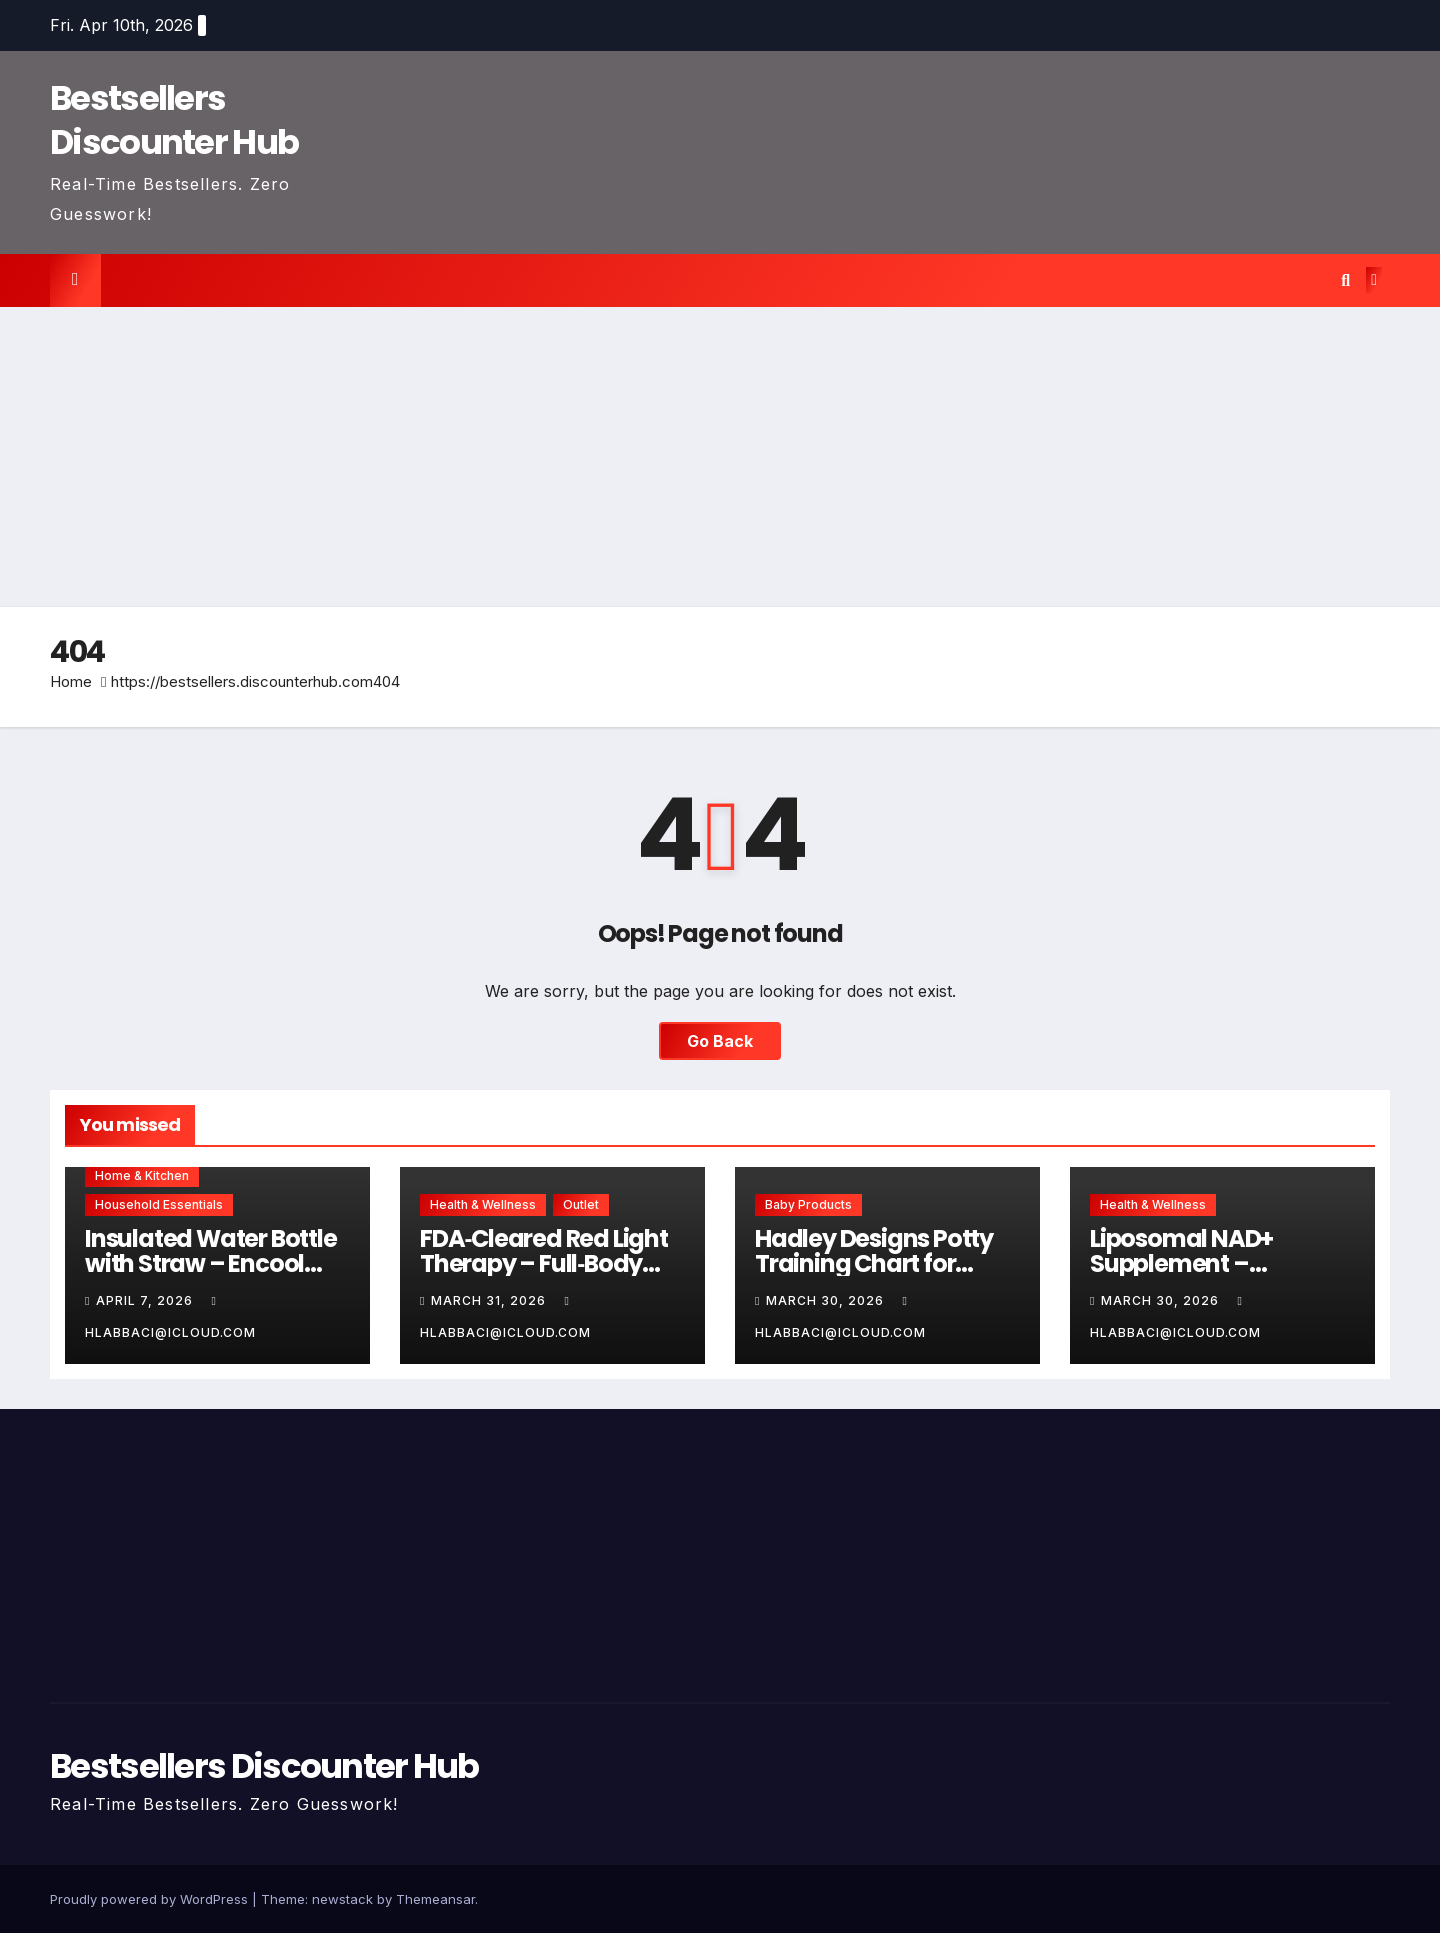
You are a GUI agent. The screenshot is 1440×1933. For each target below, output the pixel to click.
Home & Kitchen (142, 1175)
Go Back (720, 1041)
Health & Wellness (483, 1204)
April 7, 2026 (146, 1300)
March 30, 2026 (827, 1300)
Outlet (581, 1204)
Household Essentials (159, 1204)
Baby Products (808, 1204)
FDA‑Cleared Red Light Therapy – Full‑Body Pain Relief (544, 1263)
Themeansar (435, 1899)
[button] (1345, 280)
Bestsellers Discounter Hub (174, 120)
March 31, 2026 (490, 1300)
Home (71, 681)
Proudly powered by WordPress (151, 1899)
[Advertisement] (720, 457)
